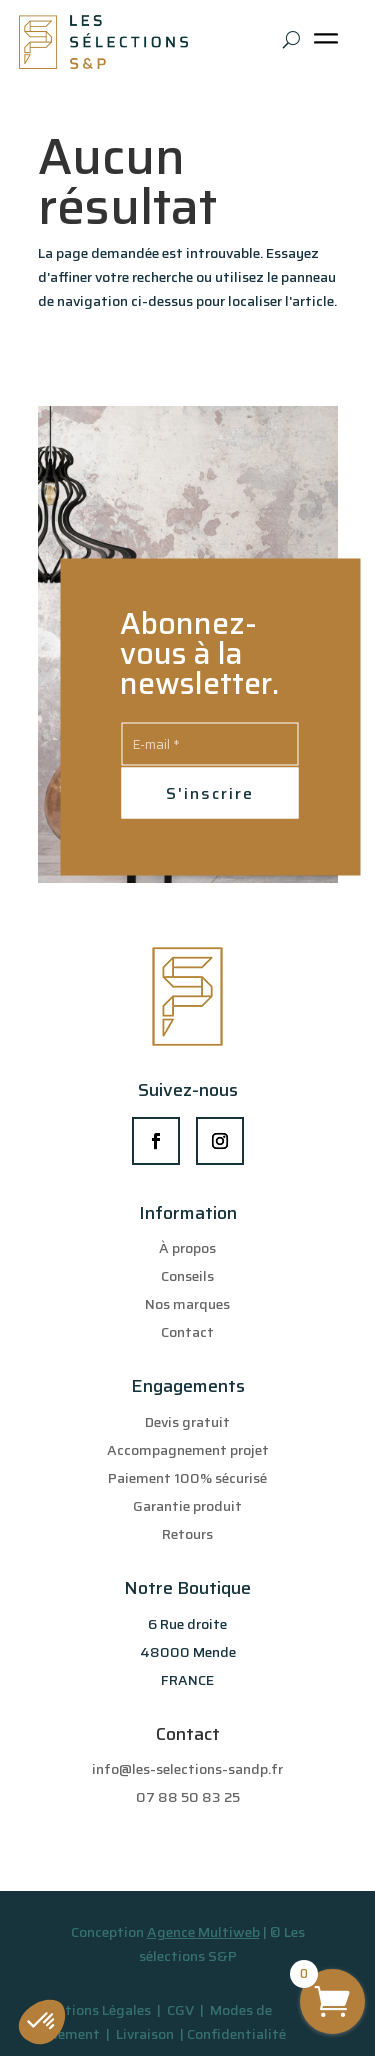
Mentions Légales (94, 2010)
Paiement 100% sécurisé (187, 1478)
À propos (187, 1248)
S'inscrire (210, 792)
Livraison (146, 2034)
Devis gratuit (187, 1422)
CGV (182, 2010)
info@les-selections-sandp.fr (187, 1769)
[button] (42, 2022)
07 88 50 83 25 (188, 1797)
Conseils (187, 1276)
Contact (187, 1332)
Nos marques (187, 1304)
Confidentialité (236, 2034)
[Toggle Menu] (330, 45)
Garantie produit (187, 1506)
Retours (187, 1534)
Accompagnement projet (188, 1450)
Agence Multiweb (203, 1932)
